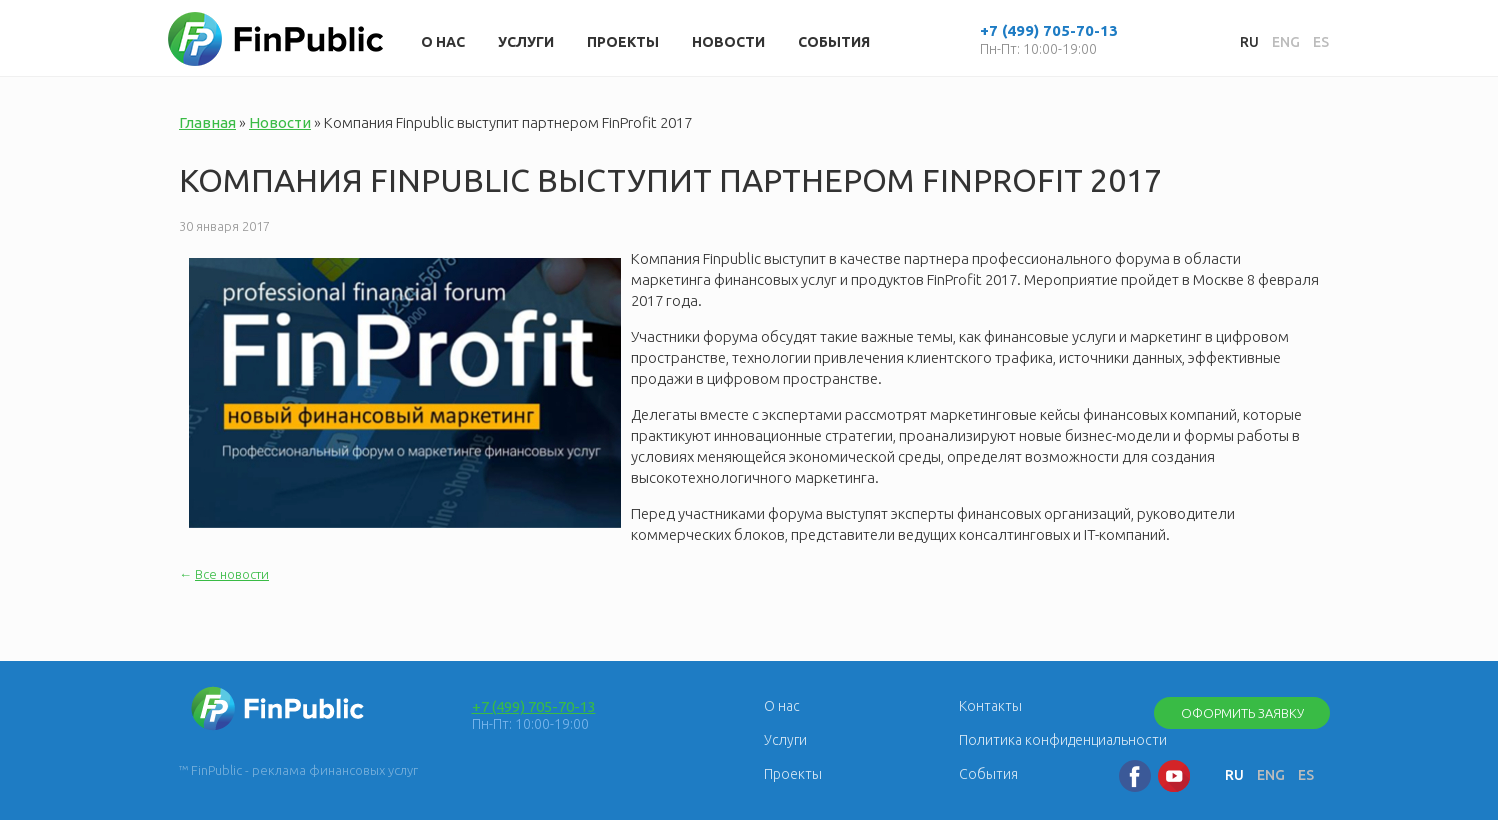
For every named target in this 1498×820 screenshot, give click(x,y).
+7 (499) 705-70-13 (534, 706)
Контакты (990, 706)
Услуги (526, 42)
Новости (728, 42)
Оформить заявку (1242, 713)
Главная (207, 122)
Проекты (623, 42)
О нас (443, 42)
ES (1321, 42)
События (834, 42)
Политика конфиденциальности (1063, 740)
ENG (1286, 42)
